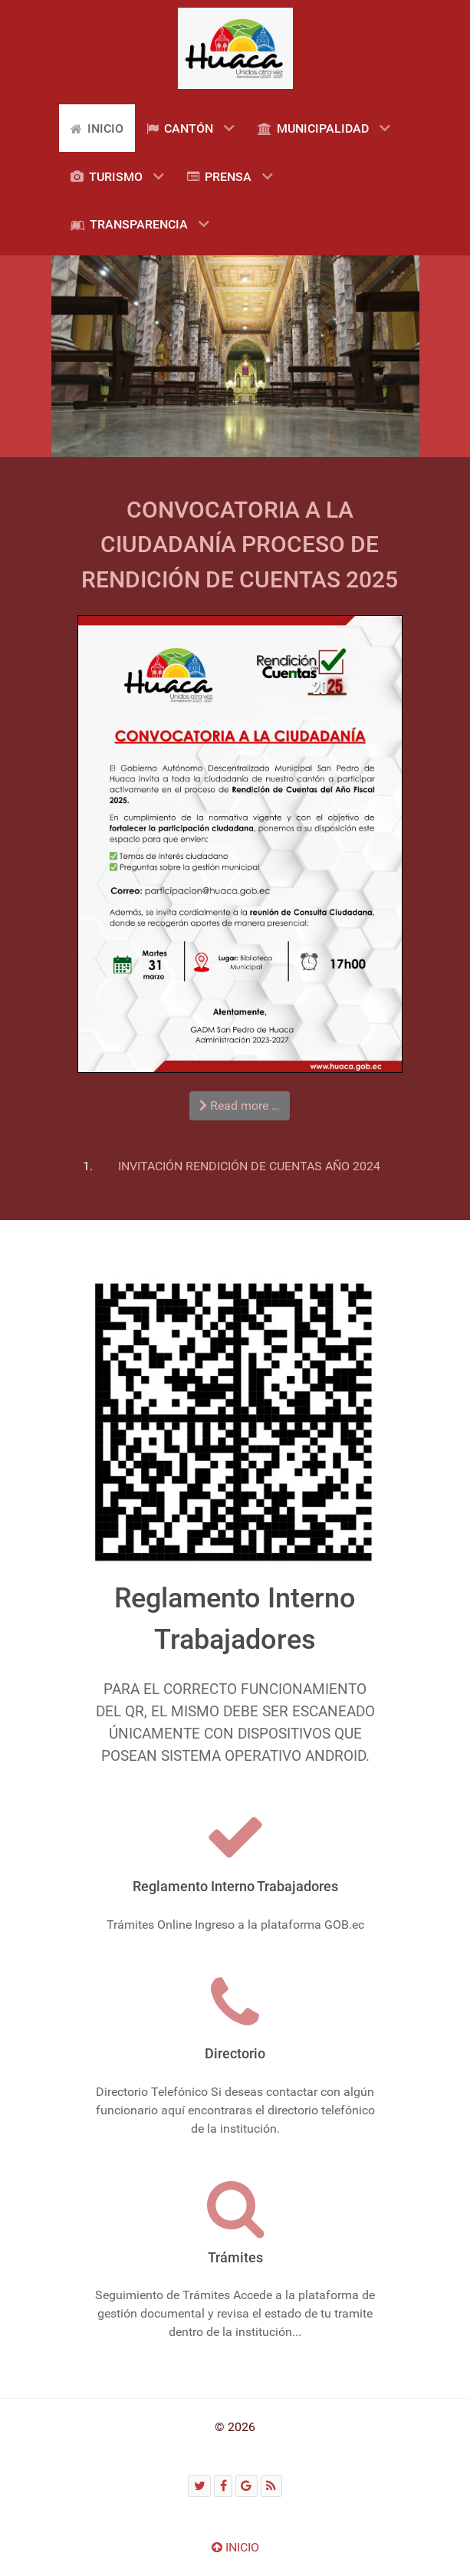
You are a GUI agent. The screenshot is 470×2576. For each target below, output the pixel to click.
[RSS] (271, 2486)
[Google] (246, 2486)
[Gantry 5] (235, 48)
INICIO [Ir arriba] (235, 2547)
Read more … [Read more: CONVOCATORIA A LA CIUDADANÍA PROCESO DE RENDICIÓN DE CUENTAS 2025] (239, 1105)
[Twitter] (199, 2486)
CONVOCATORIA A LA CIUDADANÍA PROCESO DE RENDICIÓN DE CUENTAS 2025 (239, 544)
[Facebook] (223, 2486)
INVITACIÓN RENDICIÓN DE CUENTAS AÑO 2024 (249, 1166)
